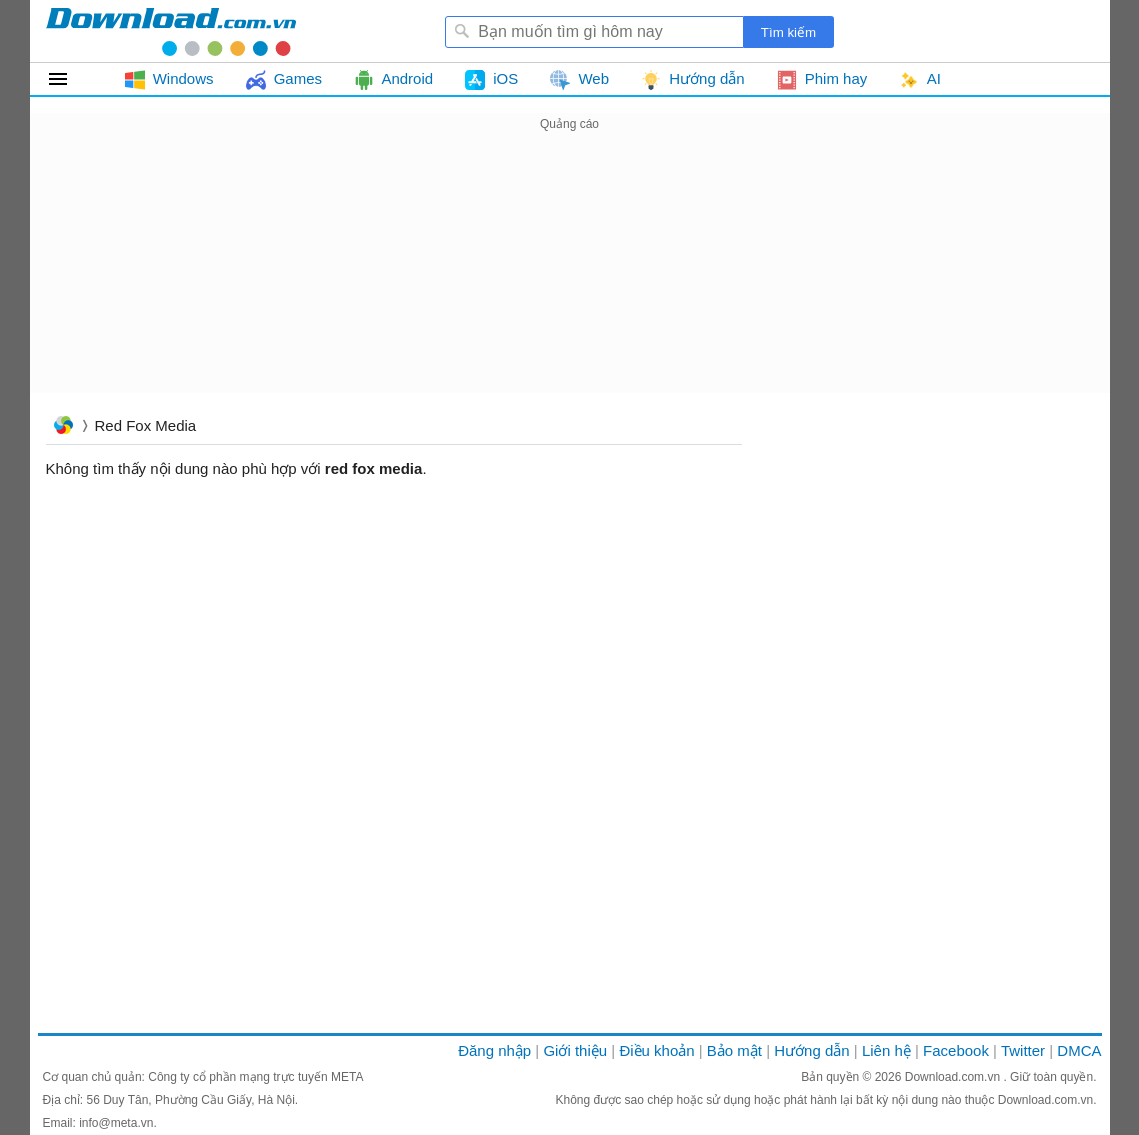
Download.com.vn (954, 1077)
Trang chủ (63, 427)
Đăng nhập (494, 1050)
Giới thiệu (575, 1050)
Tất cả (69, 79)
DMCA (1079, 1050)
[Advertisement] (570, 276)
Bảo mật (734, 1050)
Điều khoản (656, 1050)
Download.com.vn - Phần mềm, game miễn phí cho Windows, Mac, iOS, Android (171, 31)
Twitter (1023, 1050)
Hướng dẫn (811, 1050)
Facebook (956, 1050)
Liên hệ (886, 1050)
